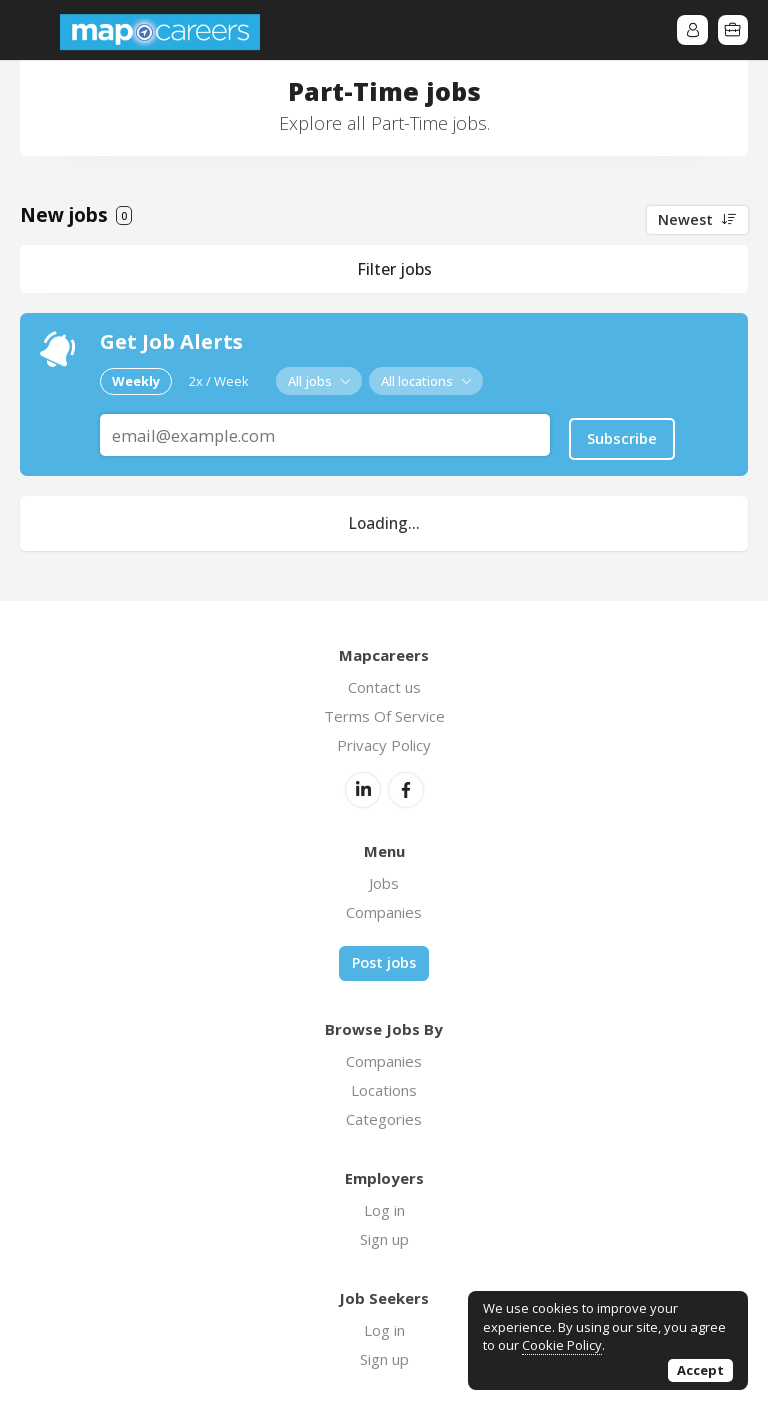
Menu (35, 30)
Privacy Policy (384, 742)
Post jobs (384, 959)
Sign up (384, 1235)
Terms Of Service (384, 713)
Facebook (406, 787)
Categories (384, 1115)
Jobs (384, 880)
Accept (700, 1370)
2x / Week (219, 380)
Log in (384, 1206)
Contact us (384, 684)
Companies (384, 909)
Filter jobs (394, 269)
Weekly (136, 380)
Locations (384, 1086)
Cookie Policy (562, 1345)
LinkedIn (363, 787)
